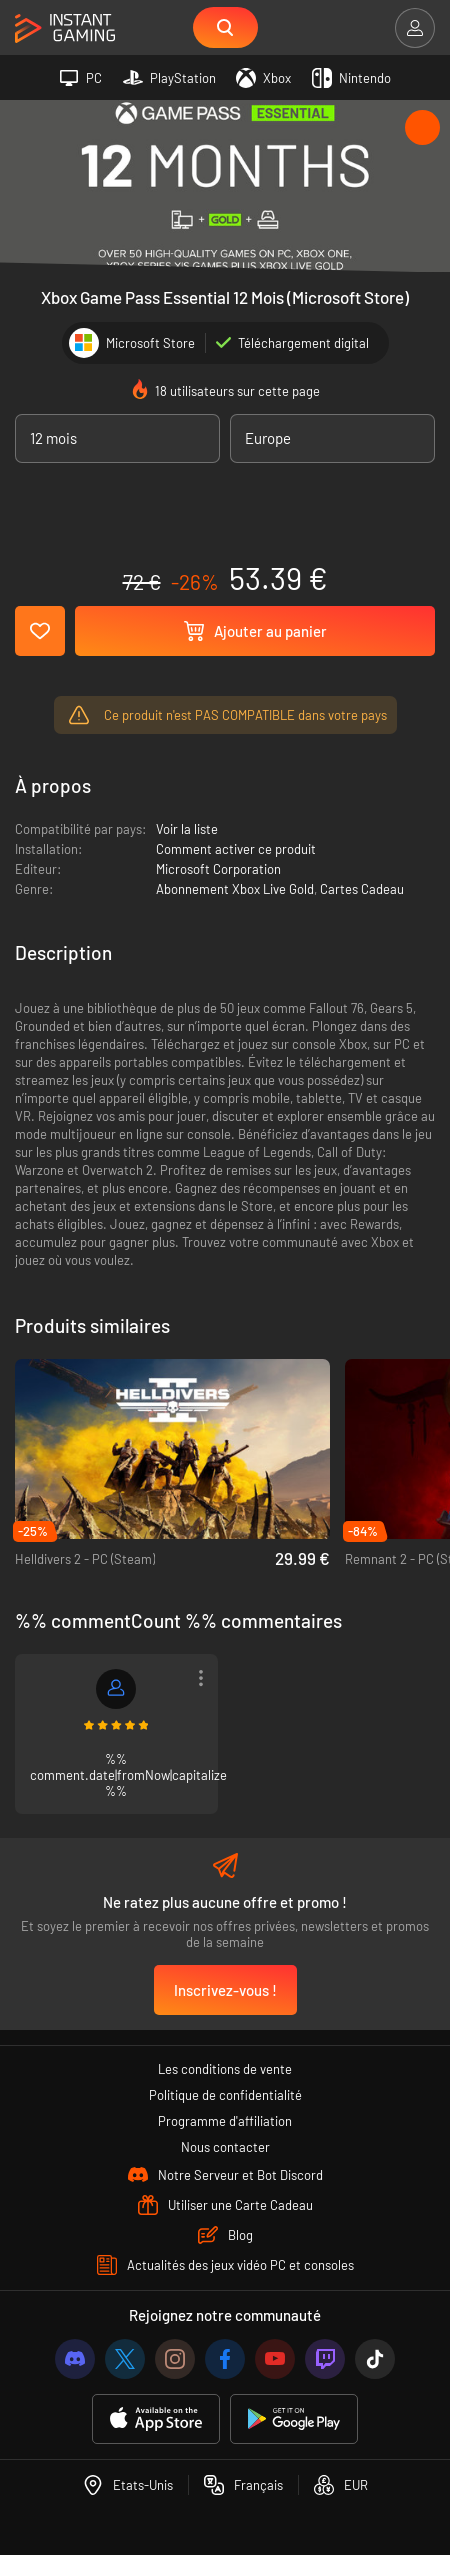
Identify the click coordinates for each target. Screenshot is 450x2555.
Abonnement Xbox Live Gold (235, 889)
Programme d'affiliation (225, 2121)
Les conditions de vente (225, 2069)
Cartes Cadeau (362, 889)
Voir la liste (187, 829)
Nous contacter (225, 2147)
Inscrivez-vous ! (225, 1990)
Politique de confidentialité (225, 2095)
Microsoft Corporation (218, 869)
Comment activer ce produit (236, 849)
